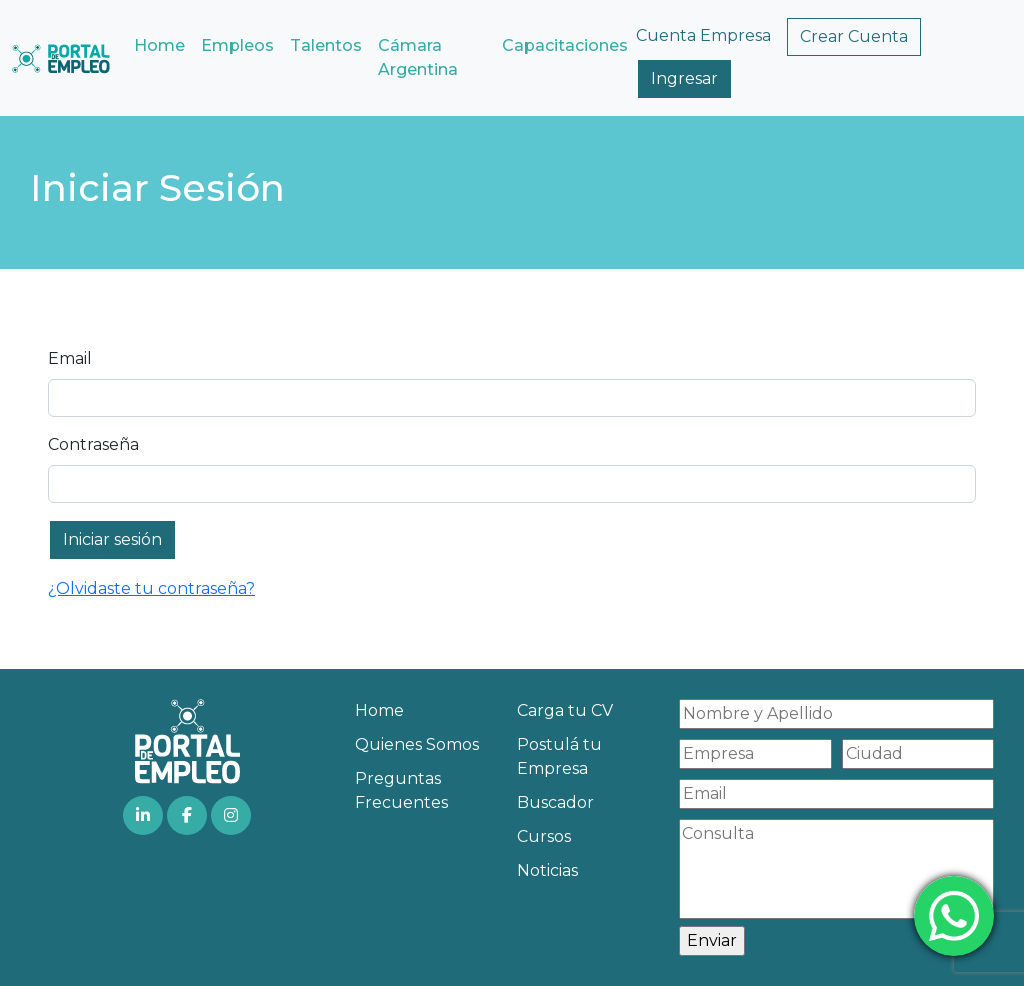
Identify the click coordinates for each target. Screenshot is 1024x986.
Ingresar (684, 78)
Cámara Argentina (418, 57)
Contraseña (93, 444)
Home (159, 45)
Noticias (547, 870)
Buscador (555, 802)
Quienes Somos (417, 744)
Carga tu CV (565, 710)
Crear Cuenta (854, 36)
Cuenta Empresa (703, 35)
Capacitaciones (565, 45)
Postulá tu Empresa (559, 756)
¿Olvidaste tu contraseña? (151, 588)
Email (70, 358)
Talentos (326, 45)
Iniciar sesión (112, 539)
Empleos (237, 45)
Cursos (544, 836)
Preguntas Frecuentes (401, 790)
